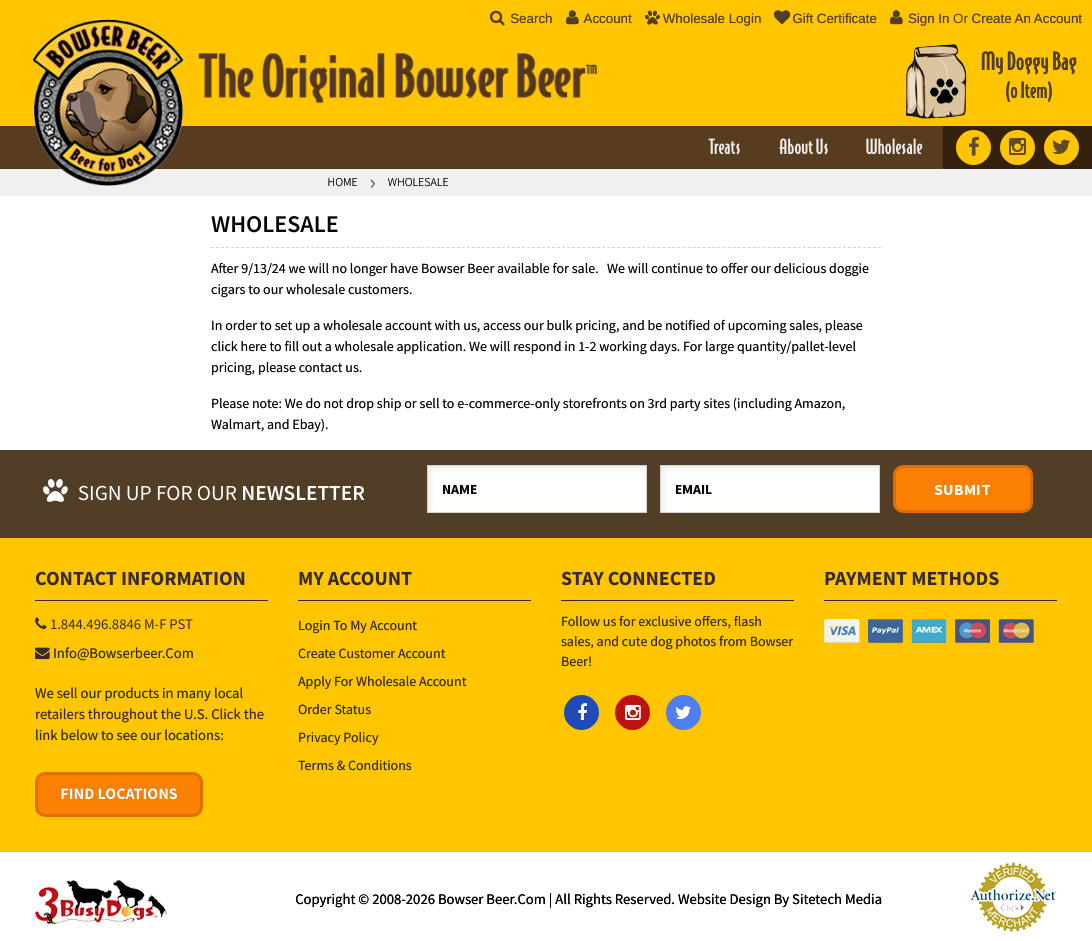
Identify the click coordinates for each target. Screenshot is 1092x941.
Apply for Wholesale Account (382, 681)
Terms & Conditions (355, 765)
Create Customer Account (371, 653)
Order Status (334, 709)
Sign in (929, 18)
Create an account (1027, 18)
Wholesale (893, 149)
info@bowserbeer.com (123, 654)
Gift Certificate (825, 18)
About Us (803, 149)
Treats (724, 149)
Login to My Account (357, 625)
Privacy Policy (338, 737)
